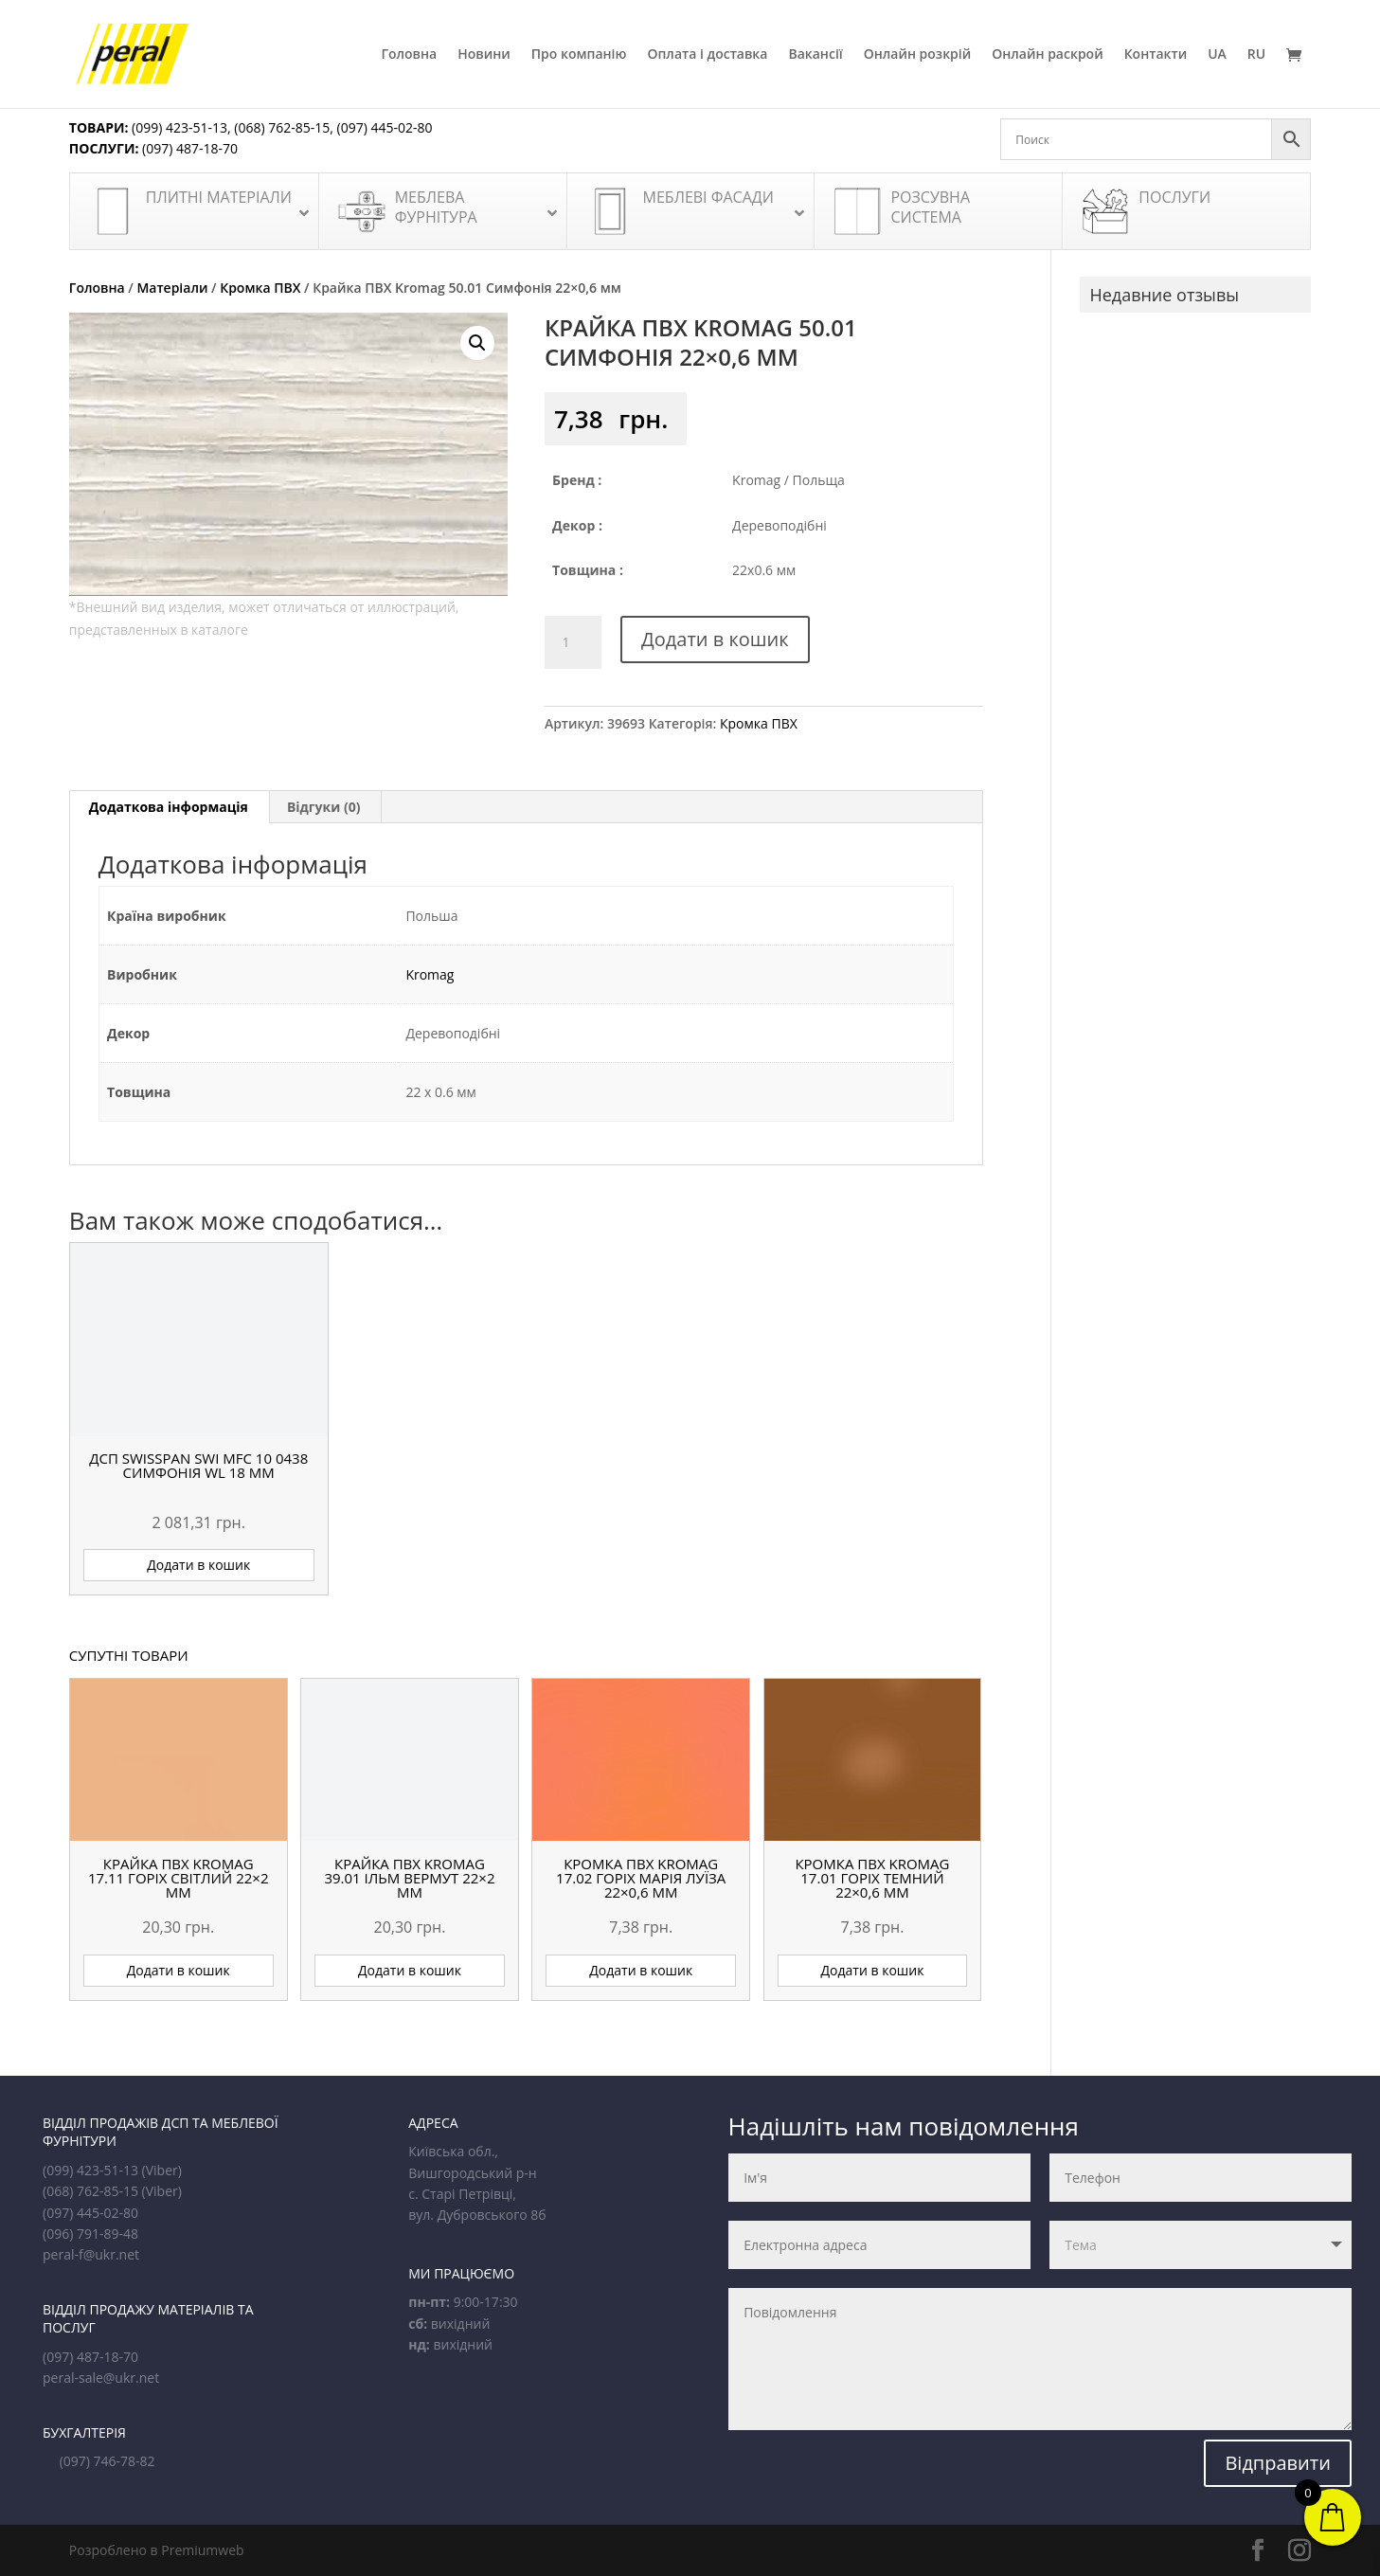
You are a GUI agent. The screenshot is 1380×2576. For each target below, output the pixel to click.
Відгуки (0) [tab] (324, 807)
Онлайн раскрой (1047, 55)
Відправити (1278, 2463)
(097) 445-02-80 (385, 127)
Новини (484, 55)
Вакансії (815, 55)
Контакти (1156, 55)
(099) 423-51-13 (177, 127)
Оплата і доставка (707, 55)
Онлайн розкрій (918, 55)
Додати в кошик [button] (198, 1565)
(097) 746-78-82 (107, 2461)
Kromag (429, 974)
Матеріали (171, 288)
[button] (477, 343)
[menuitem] (1217, 77)
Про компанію (579, 55)
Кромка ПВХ (260, 288)
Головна (409, 55)
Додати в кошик (715, 639)
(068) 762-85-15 (282, 127)
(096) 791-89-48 (90, 2234)
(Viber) (162, 2170)
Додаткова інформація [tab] (168, 807)
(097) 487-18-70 (188, 148)
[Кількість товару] (573, 642)
